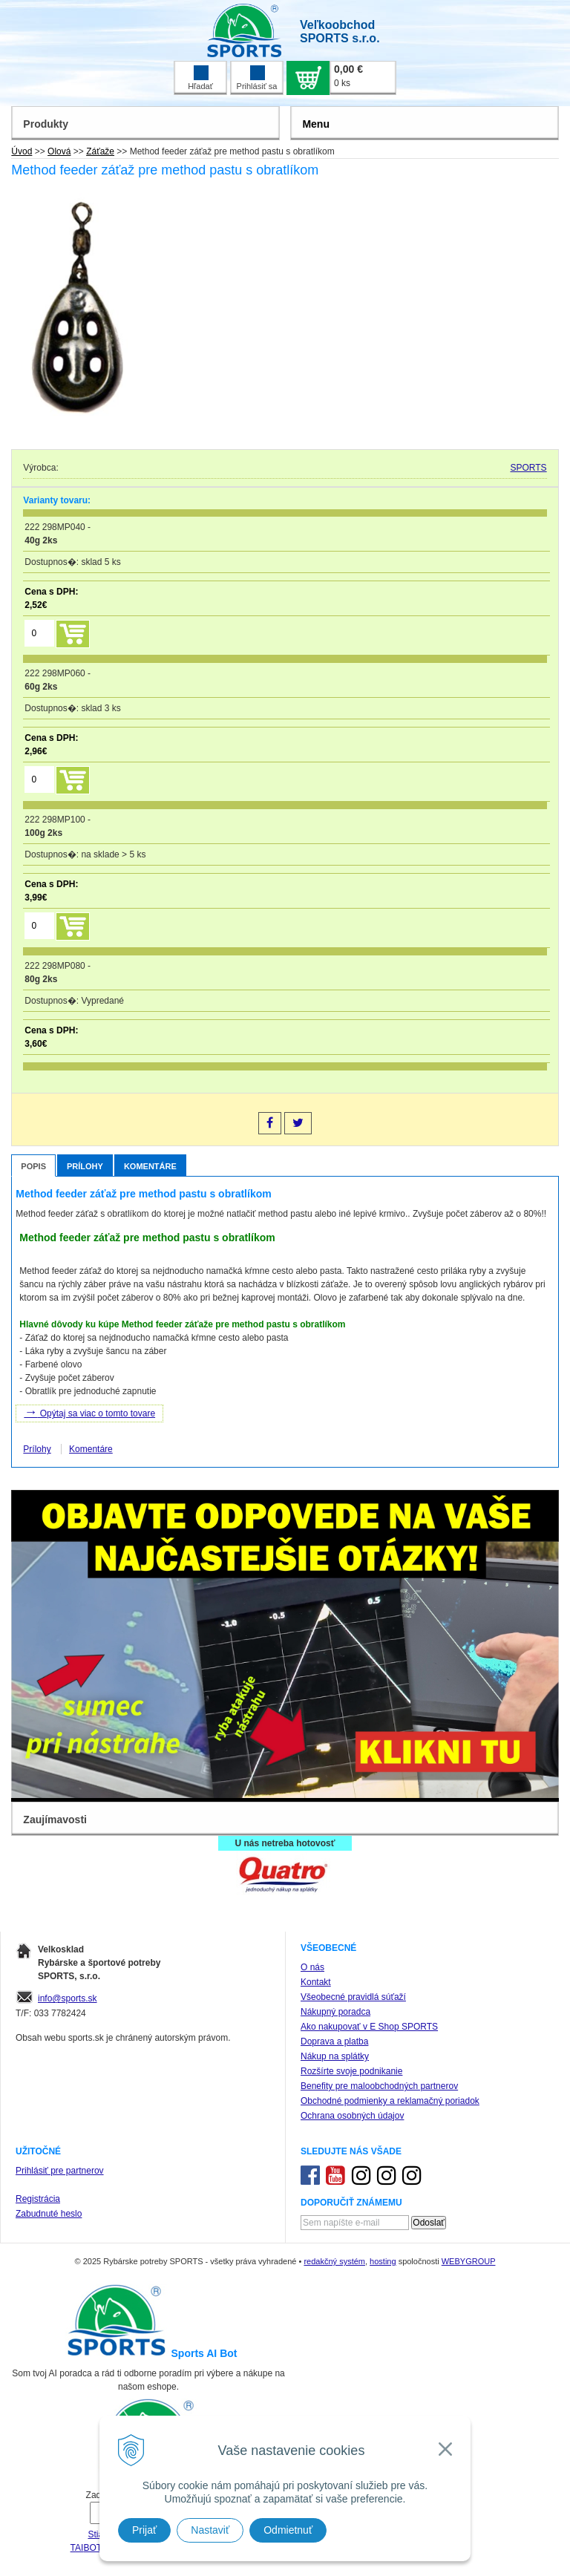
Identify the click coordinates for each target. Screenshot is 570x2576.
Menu (316, 124)
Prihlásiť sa (257, 78)
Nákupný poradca (335, 2012)
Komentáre (150, 1166)
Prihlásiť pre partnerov (60, 2170)
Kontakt (316, 1982)
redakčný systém (334, 2261)
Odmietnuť (287, 2530)
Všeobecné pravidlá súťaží (353, 1997)
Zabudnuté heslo (49, 2214)
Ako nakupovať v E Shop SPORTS (369, 2026)
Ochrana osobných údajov (352, 2116)
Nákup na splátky (335, 2056)
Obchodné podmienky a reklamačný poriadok (390, 2101)
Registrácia (38, 2199)
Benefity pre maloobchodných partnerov (379, 2086)
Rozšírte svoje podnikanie (351, 2071)
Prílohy (85, 1166)
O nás (312, 1967)
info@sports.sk (67, 1998)
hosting (383, 2261)
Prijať (144, 2530)
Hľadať (200, 78)
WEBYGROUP (469, 2261)
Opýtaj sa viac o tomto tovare (89, 1412)
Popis (33, 1166)
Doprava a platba (334, 2041)
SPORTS (529, 467)
